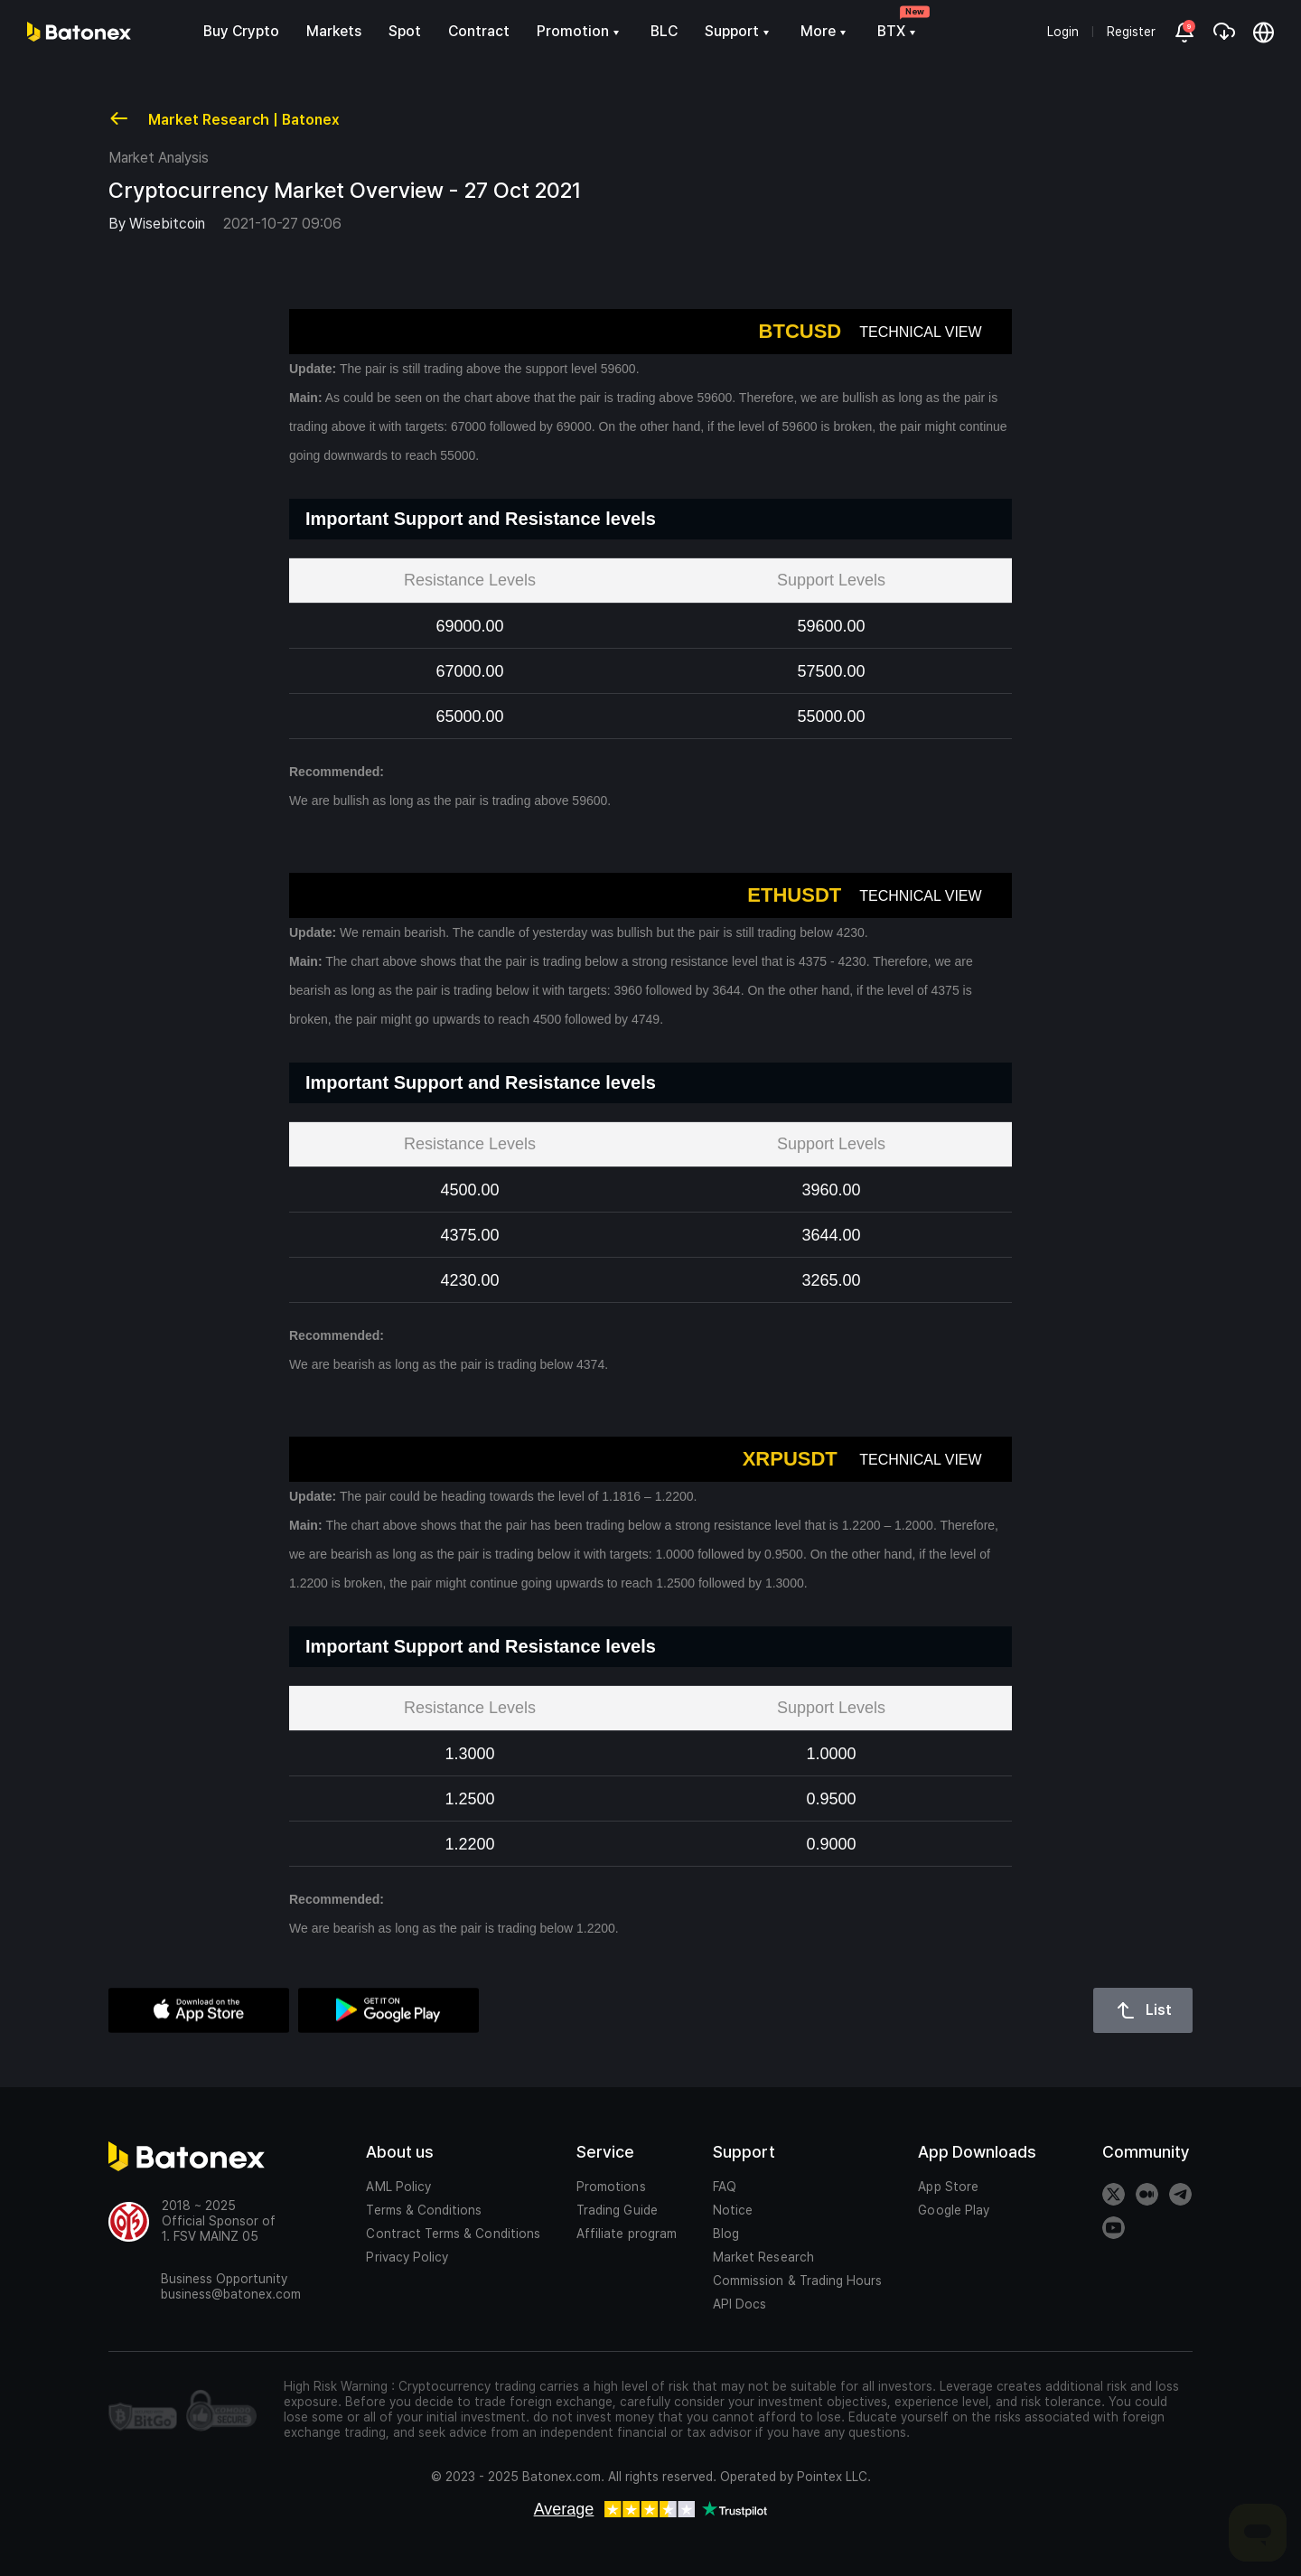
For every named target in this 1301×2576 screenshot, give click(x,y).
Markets (333, 31)
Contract (479, 31)
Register (1131, 31)
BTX (898, 31)
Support (739, 31)
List (1143, 2010)
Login (1063, 31)
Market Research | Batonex (224, 119)
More (825, 31)
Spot (404, 31)
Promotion (580, 31)
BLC (664, 31)
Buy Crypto (241, 31)
